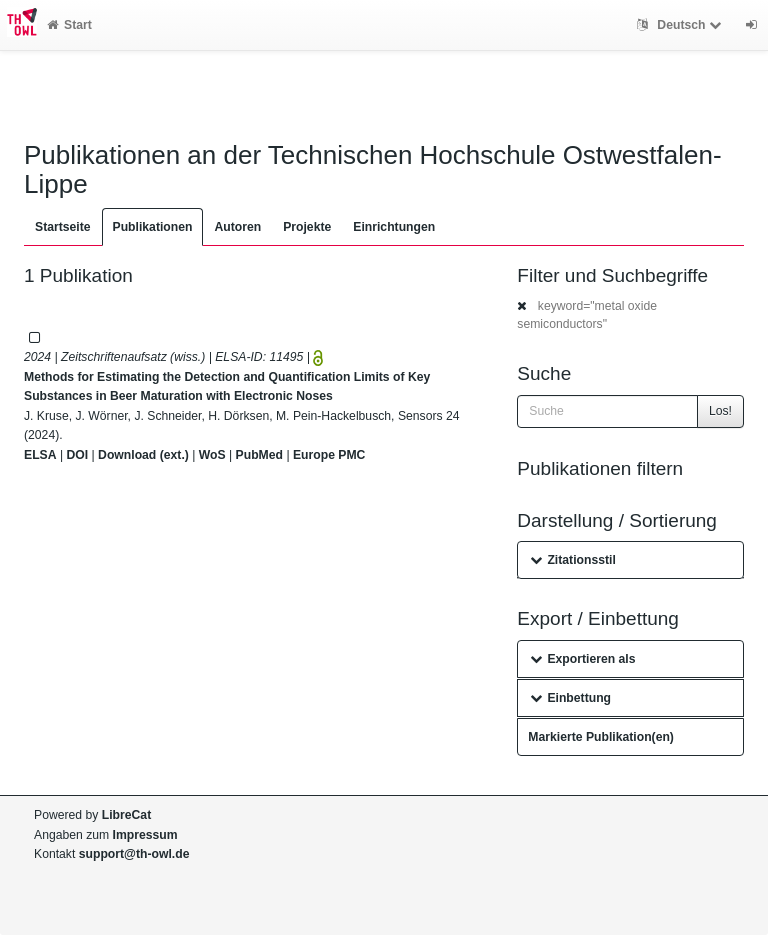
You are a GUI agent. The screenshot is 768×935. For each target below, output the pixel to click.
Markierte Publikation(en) (601, 737)
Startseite (63, 227)
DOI (77, 455)
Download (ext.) (143, 455)
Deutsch (681, 25)
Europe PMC (329, 455)
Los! (720, 411)
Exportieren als (582, 659)
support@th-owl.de (134, 854)
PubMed (259, 455)
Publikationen (153, 227)
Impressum (145, 835)
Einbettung (570, 698)
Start (69, 25)
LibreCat (126, 815)
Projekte (307, 227)
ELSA (40, 455)
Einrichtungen (394, 227)
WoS (212, 455)
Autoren (237, 227)
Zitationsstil (572, 560)
